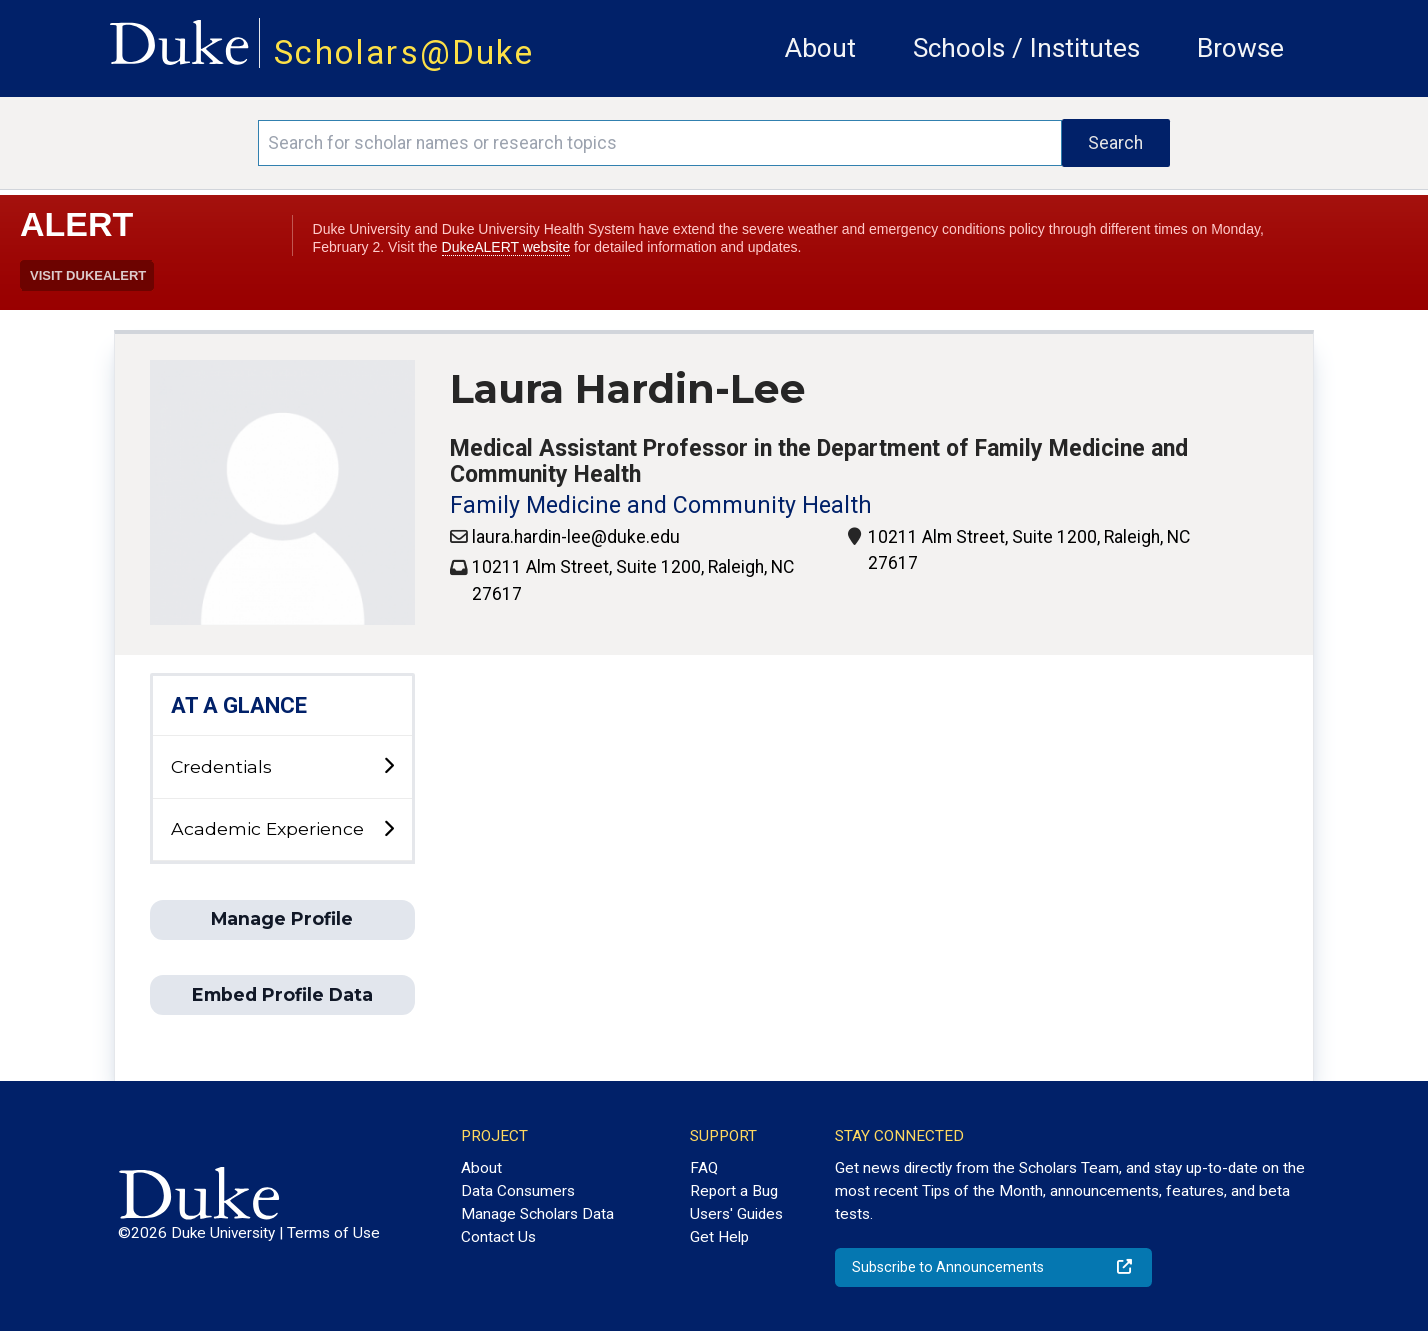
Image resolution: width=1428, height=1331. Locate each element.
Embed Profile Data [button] (282, 994)
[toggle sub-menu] (388, 766)
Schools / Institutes (1026, 48)
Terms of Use (333, 1233)
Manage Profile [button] (282, 918)
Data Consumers (518, 1191)
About (820, 48)
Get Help (719, 1237)
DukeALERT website (506, 247)
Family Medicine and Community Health (661, 505)
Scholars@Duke (404, 52)
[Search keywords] (659, 143)
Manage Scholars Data (537, 1214)
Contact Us (498, 1237)
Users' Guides (736, 1214)
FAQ (704, 1168)
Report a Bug (734, 1191)
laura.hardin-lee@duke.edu (576, 537)
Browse (1240, 48)
